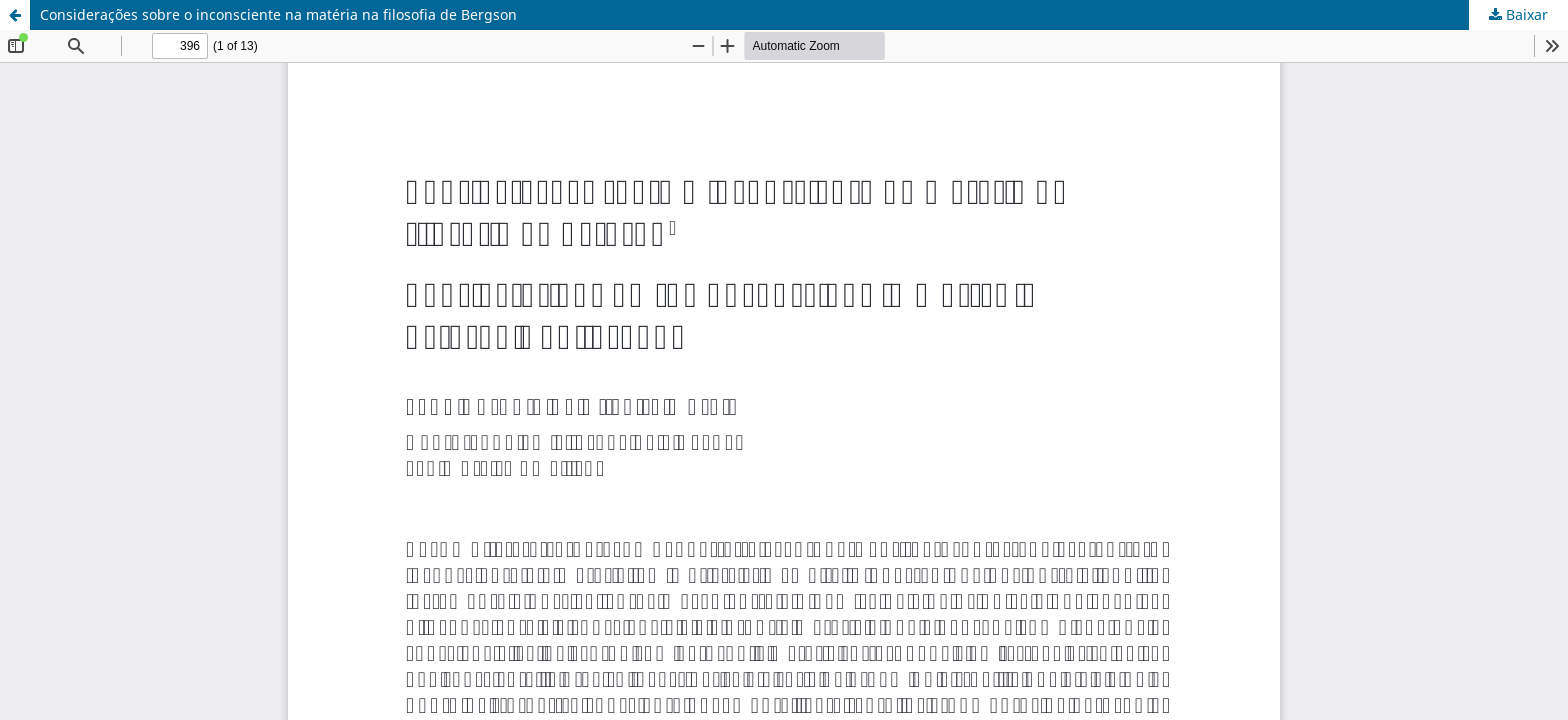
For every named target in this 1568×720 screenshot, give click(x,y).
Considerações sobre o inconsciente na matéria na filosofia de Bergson (278, 14)
